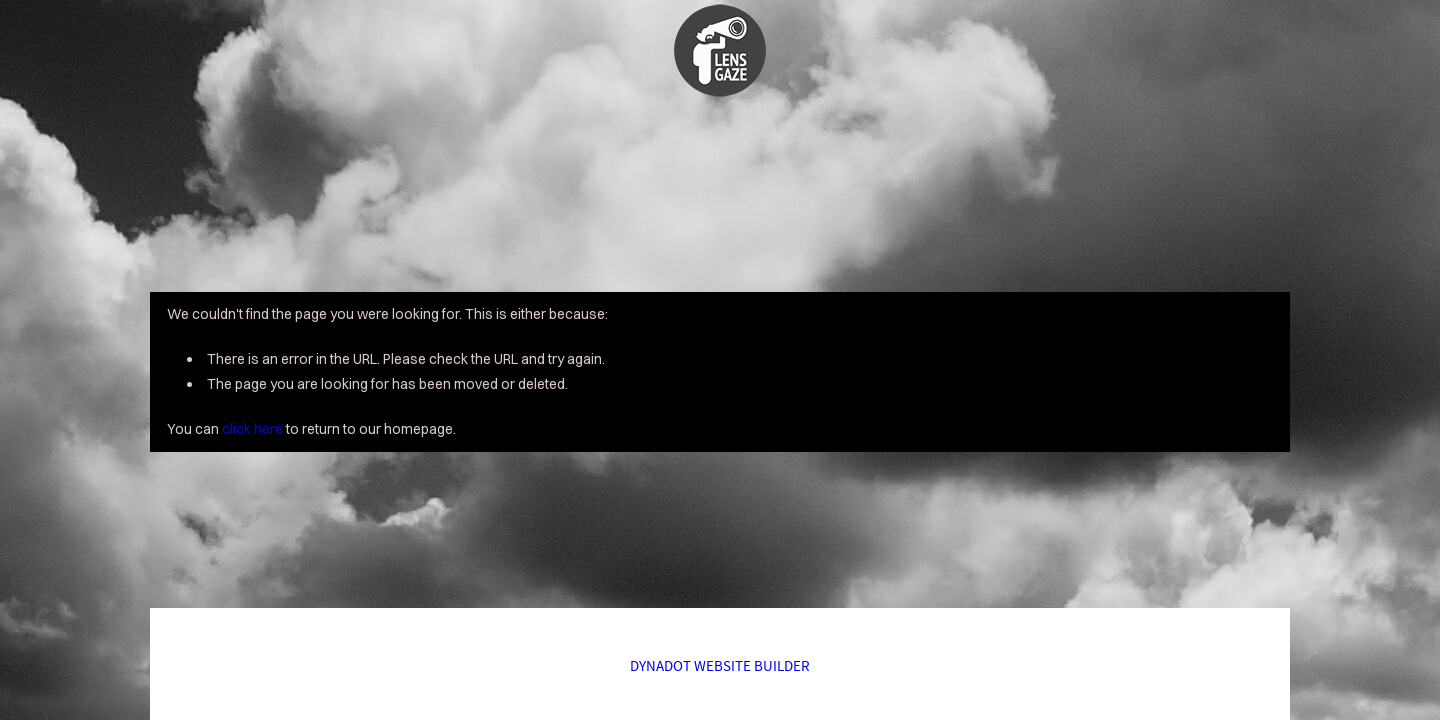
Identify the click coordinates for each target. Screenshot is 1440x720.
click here (252, 429)
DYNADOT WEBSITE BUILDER (720, 665)
